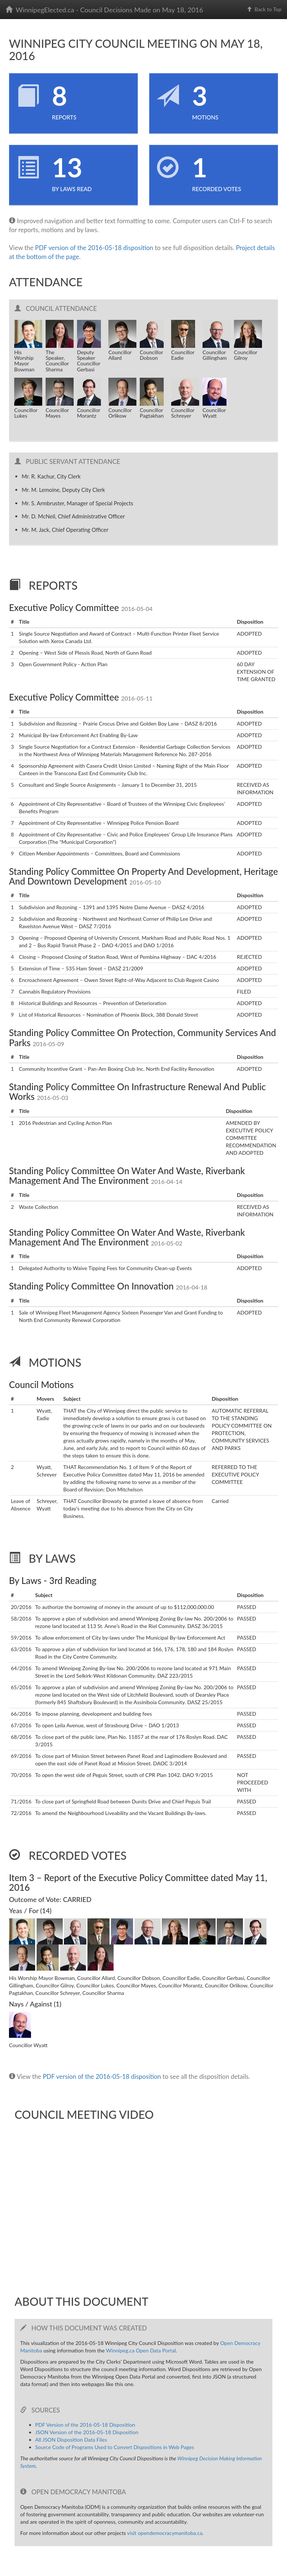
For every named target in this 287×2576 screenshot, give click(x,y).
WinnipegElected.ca (104, 10)
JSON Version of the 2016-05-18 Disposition (86, 2432)
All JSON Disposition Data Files (71, 2439)
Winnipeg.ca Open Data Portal (141, 2350)
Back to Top (264, 9)
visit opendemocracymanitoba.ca (164, 2533)
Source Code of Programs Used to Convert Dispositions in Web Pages (114, 2447)
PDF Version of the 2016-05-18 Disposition (85, 2424)
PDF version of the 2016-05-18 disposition (94, 248)
